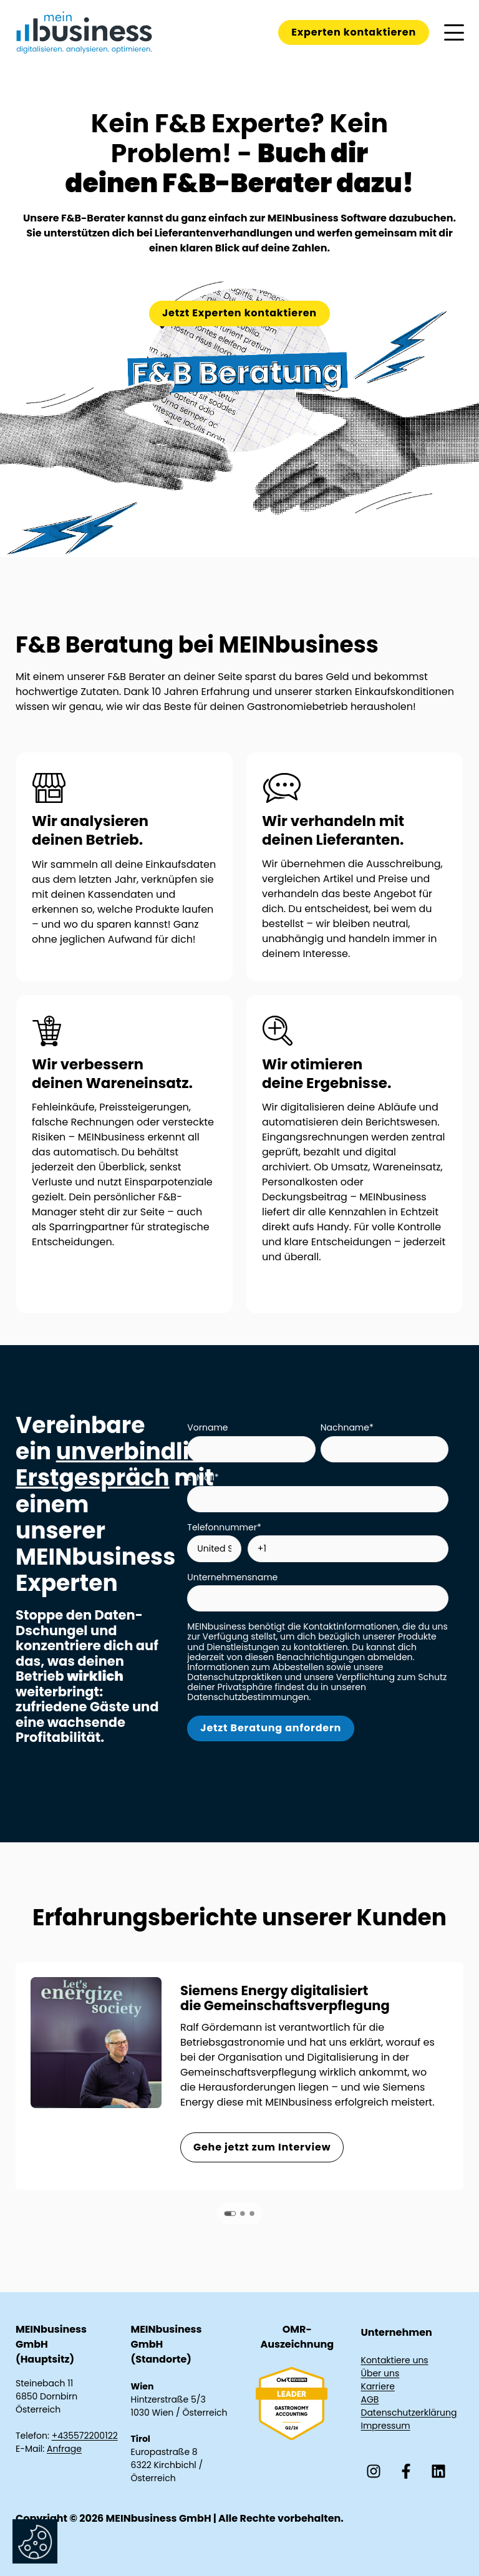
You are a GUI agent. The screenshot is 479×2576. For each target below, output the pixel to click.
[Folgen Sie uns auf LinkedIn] (438, 2471)
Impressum (385, 2425)
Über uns (380, 2373)
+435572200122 (85, 2435)
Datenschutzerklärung (409, 2412)
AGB (370, 2399)
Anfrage (64, 2448)
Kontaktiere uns (394, 2360)
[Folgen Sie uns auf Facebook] (406, 2471)
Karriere (378, 2386)
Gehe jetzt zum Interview (262, 2147)
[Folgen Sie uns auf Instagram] (373, 2471)
